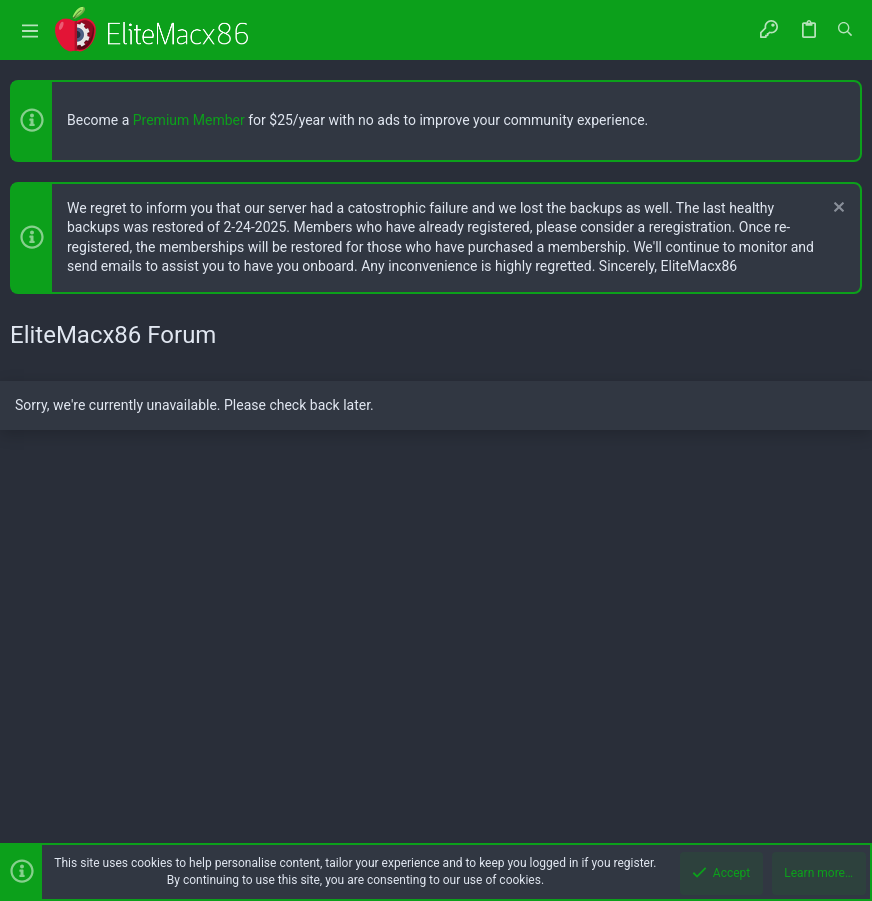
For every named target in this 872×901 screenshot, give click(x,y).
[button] (30, 30)
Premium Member (189, 120)
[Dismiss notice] (836, 209)
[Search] (845, 30)
